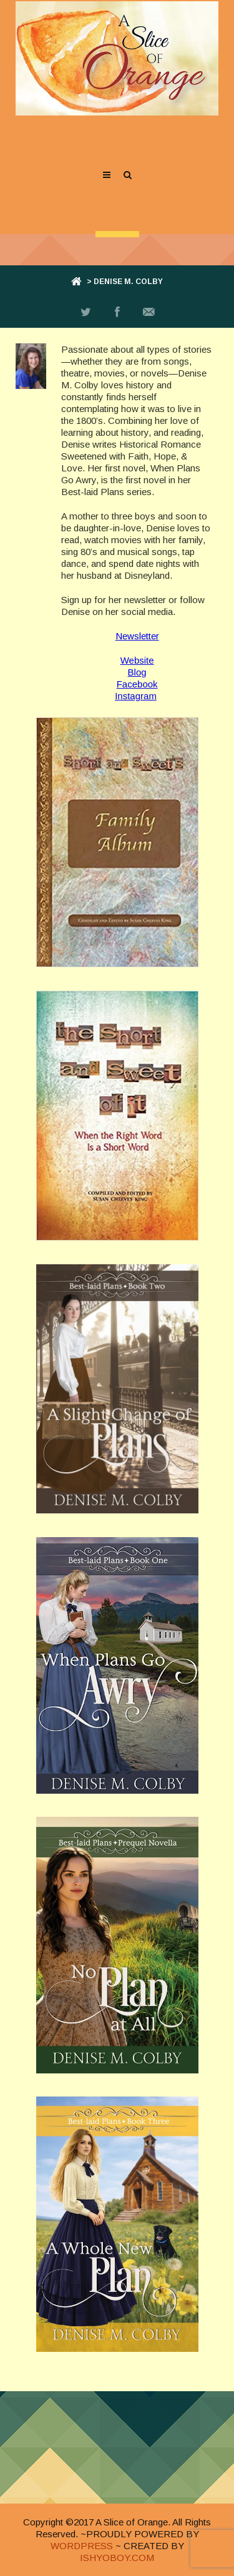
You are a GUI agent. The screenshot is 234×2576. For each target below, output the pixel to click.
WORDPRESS (82, 2545)
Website (137, 660)
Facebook (137, 684)
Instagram (136, 696)
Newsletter (137, 636)
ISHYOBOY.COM (117, 2557)
